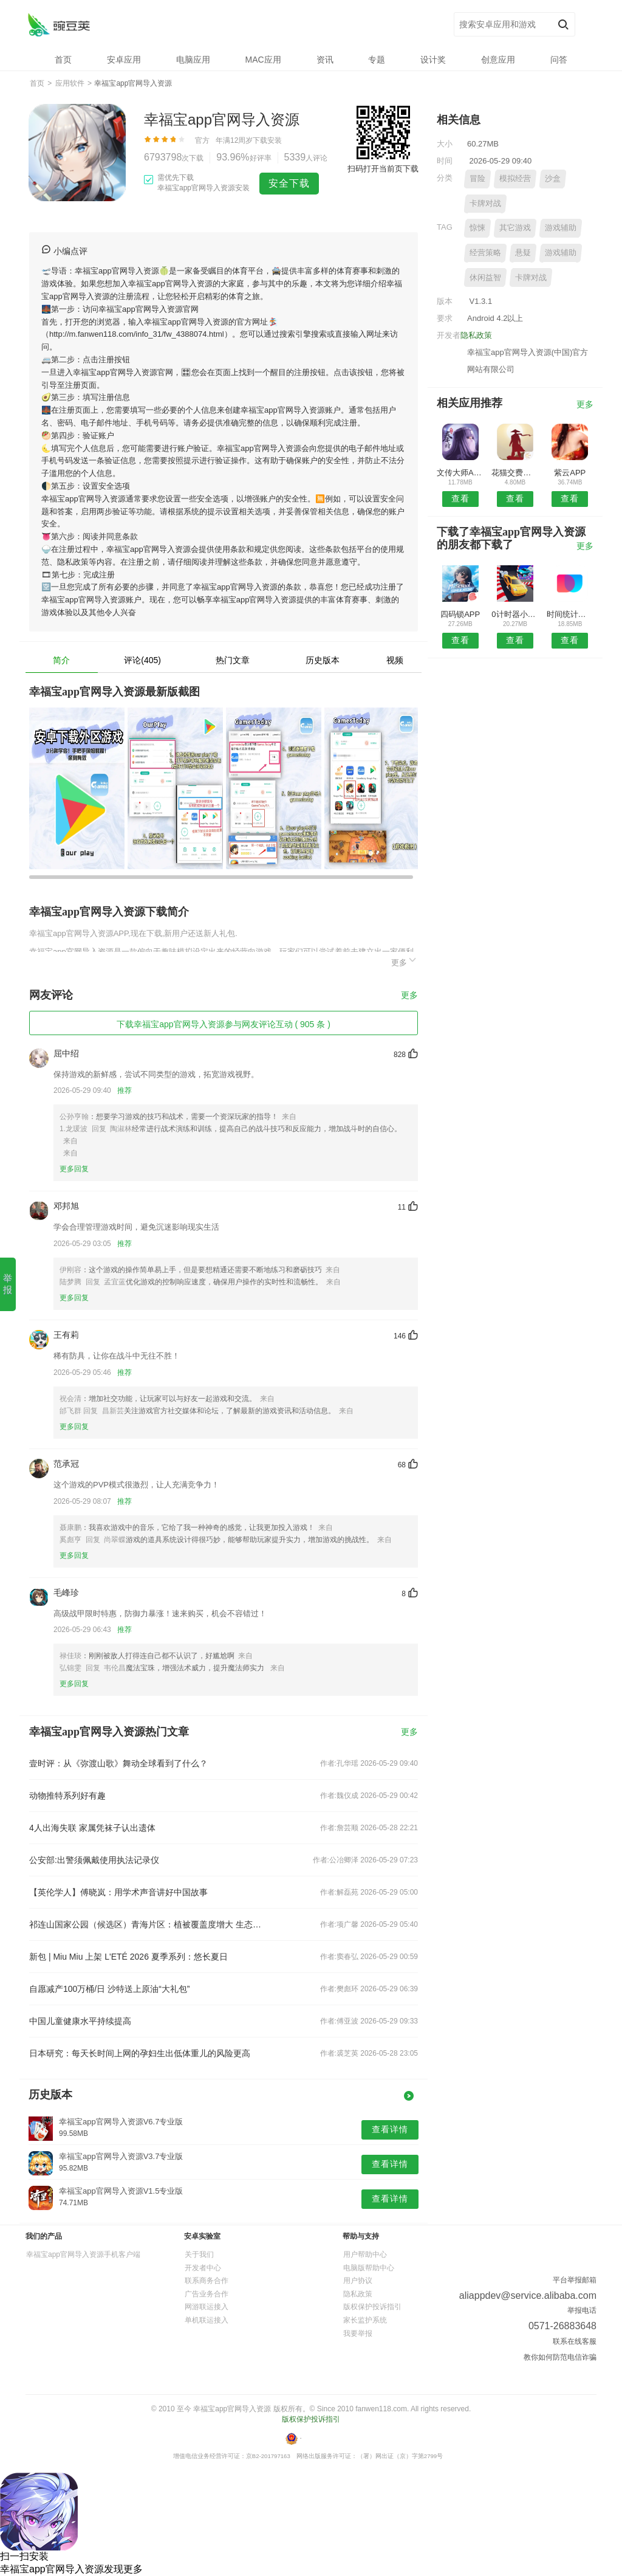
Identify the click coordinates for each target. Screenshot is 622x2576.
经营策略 (485, 252)
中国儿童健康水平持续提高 (80, 2021)
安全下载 (289, 183)
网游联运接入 (206, 2306)
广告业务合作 (206, 2294)
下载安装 (267, 140)
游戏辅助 (560, 227)
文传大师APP (460, 472)
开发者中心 (203, 2268)
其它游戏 (515, 227)
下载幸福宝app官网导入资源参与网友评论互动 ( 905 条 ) (223, 1024)
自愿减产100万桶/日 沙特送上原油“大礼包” (109, 1989)
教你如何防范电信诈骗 (560, 2357)
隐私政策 (476, 335)
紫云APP (570, 472)
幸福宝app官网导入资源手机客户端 (83, 2254)
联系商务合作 (206, 2280)
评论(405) (142, 660)
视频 (394, 660)
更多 (404, 960)
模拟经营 (515, 178)
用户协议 (357, 2280)
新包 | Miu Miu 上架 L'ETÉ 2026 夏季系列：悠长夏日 (128, 1956)
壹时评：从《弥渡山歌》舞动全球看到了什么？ (118, 1763)
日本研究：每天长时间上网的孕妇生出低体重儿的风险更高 (139, 2053)
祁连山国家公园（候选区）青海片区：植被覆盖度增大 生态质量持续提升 (145, 1924)
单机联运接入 (206, 2320)
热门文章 (233, 660)
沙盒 (553, 178)
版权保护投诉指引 (372, 2306)
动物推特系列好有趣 (67, 1795)
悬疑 (523, 252)
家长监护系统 (365, 2320)
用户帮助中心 (365, 2254)
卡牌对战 (485, 203)
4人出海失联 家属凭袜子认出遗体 (92, 1828)
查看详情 (390, 2129)
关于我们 (199, 2254)
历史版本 (323, 660)
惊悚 (477, 227)
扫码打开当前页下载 (383, 168)
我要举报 (357, 2333)
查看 (460, 498)
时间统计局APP (570, 614)
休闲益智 (485, 277)
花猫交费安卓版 (514, 472)
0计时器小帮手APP (514, 614)
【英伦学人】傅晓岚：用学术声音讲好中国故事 (118, 1892)
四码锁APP (460, 614)
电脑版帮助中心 (368, 2268)
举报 (7, 1284)
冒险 (477, 178)
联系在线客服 (574, 2341)
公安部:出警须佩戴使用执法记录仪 (94, 1860)
